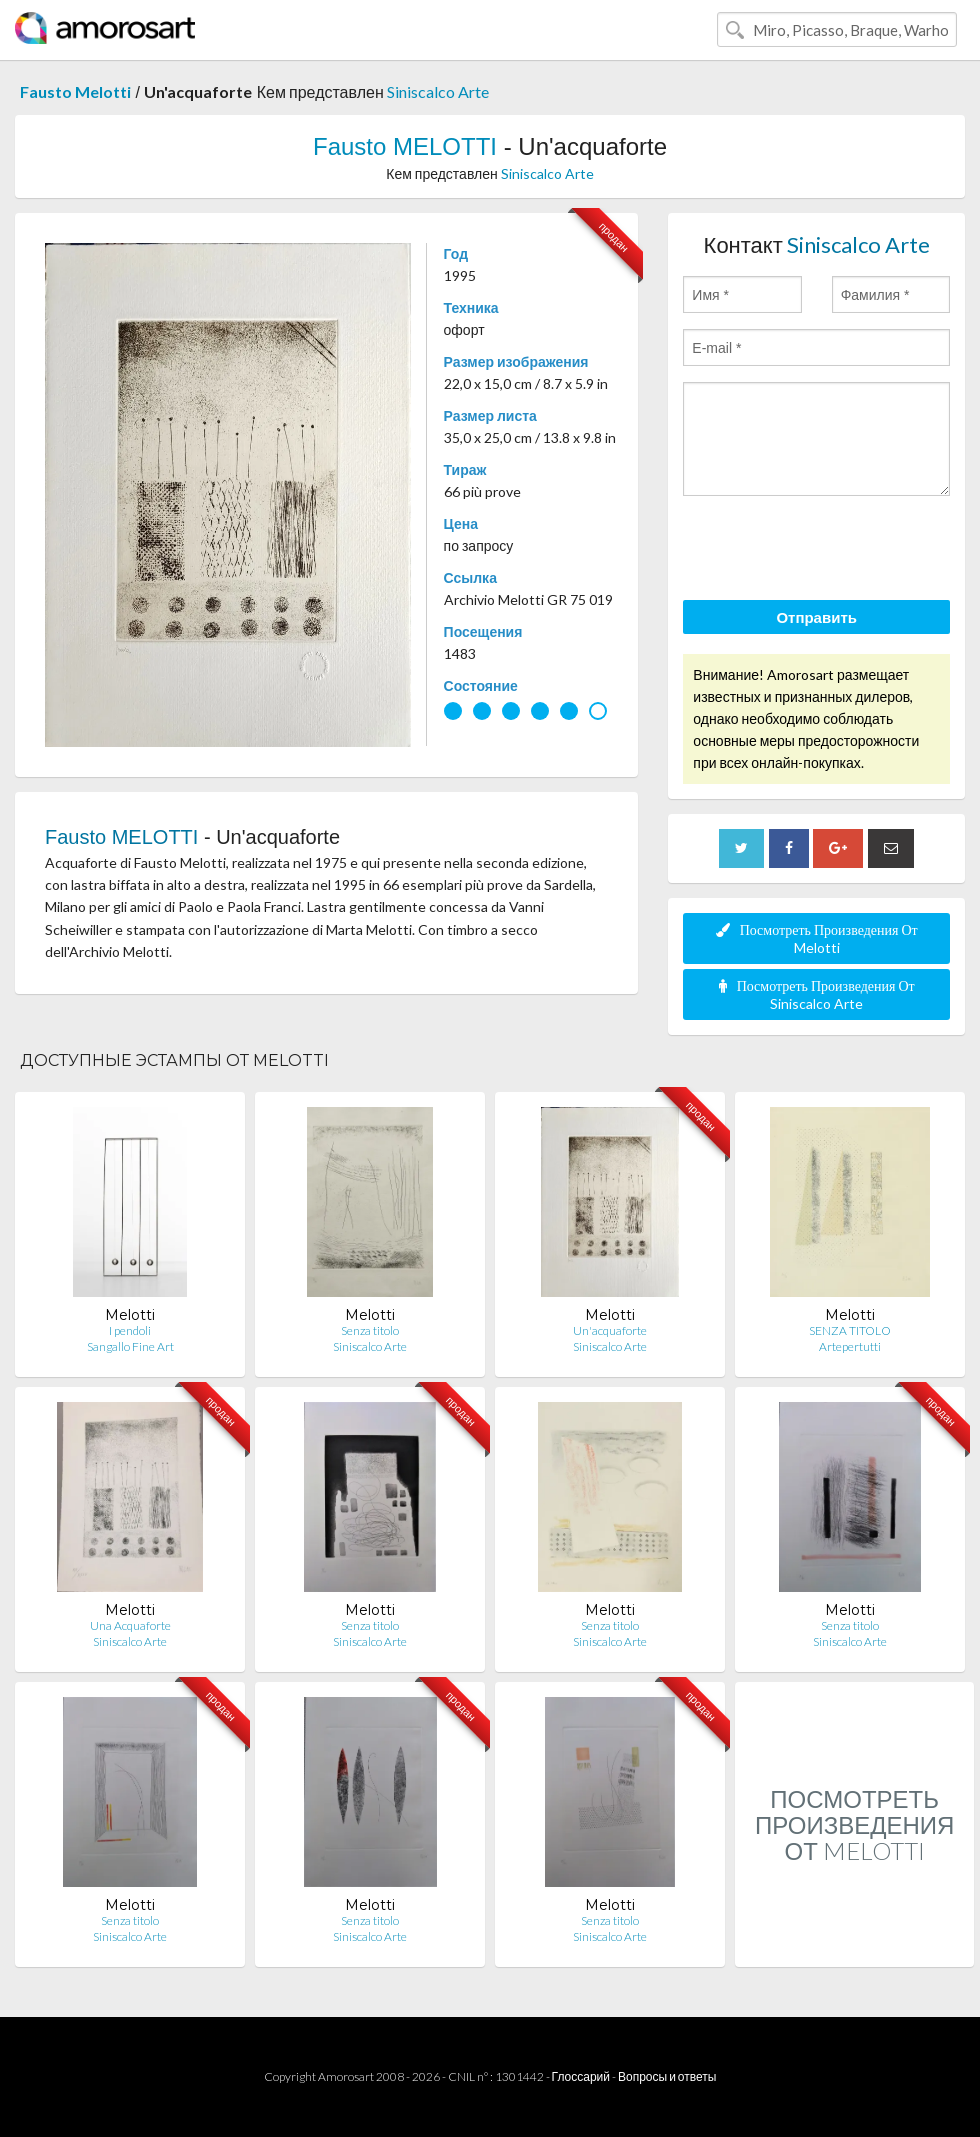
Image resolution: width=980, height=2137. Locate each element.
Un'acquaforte (610, 1330)
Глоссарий (581, 2076)
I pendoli (130, 1330)
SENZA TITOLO (850, 1330)
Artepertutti (850, 1346)
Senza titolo (370, 1330)
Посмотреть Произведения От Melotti (817, 938)
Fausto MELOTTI (405, 146)
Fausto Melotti (75, 91)
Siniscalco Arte (438, 91)
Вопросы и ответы (667, 2076)
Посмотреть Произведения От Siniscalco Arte (817, 994)
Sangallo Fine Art (130, 1346)
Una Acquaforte (130, 1625)
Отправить (816, 617)
